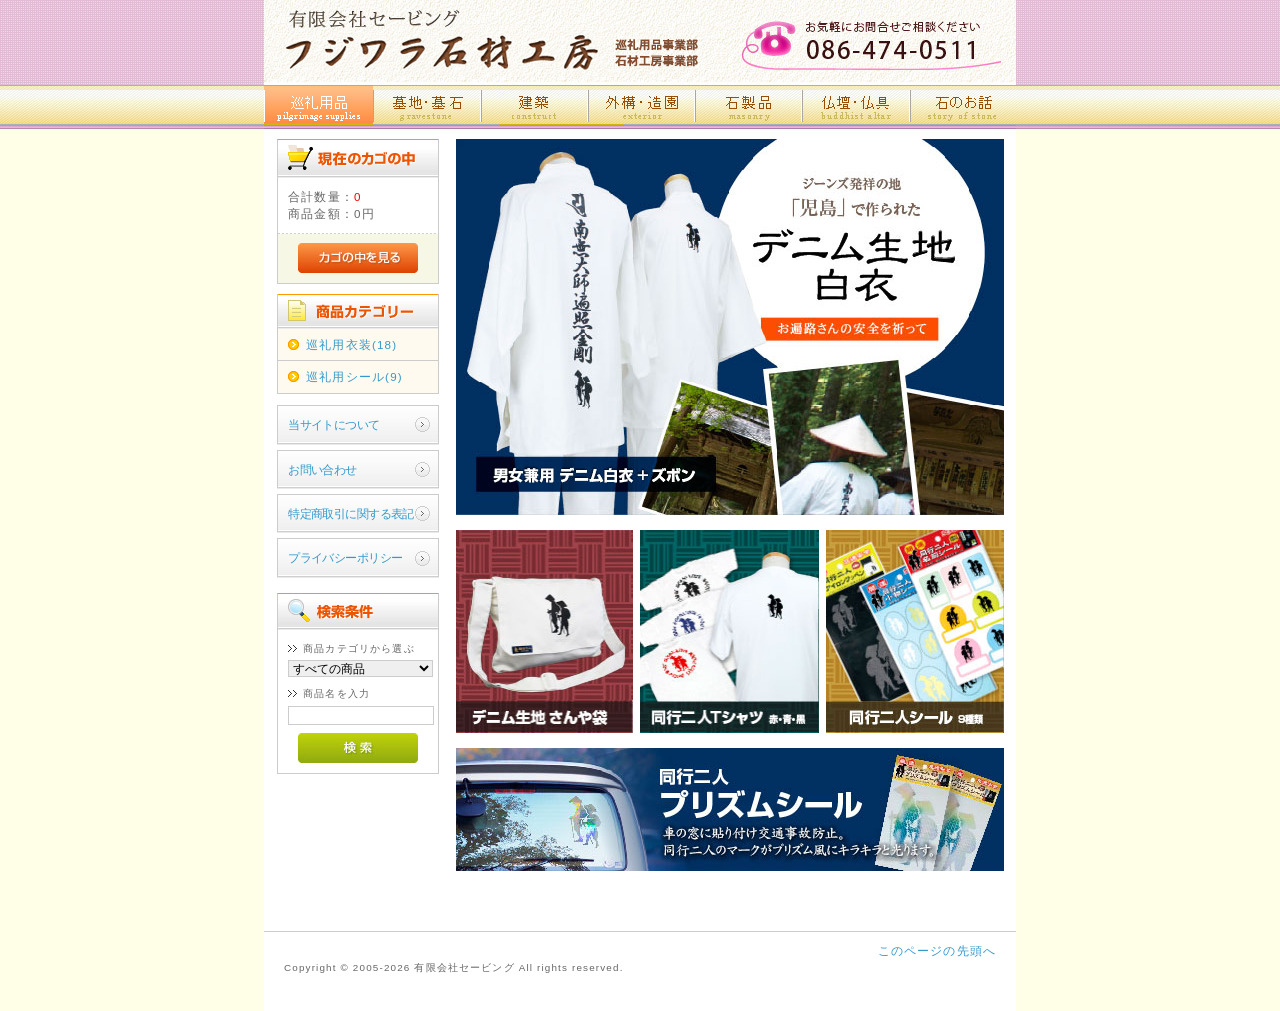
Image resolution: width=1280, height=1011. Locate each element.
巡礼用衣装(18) (351, 344)
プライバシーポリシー (345, 557)
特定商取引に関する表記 (351, 513)
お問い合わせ (322, 469)
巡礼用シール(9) (354, 376)
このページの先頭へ (937, 950)
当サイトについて (333, 424)
